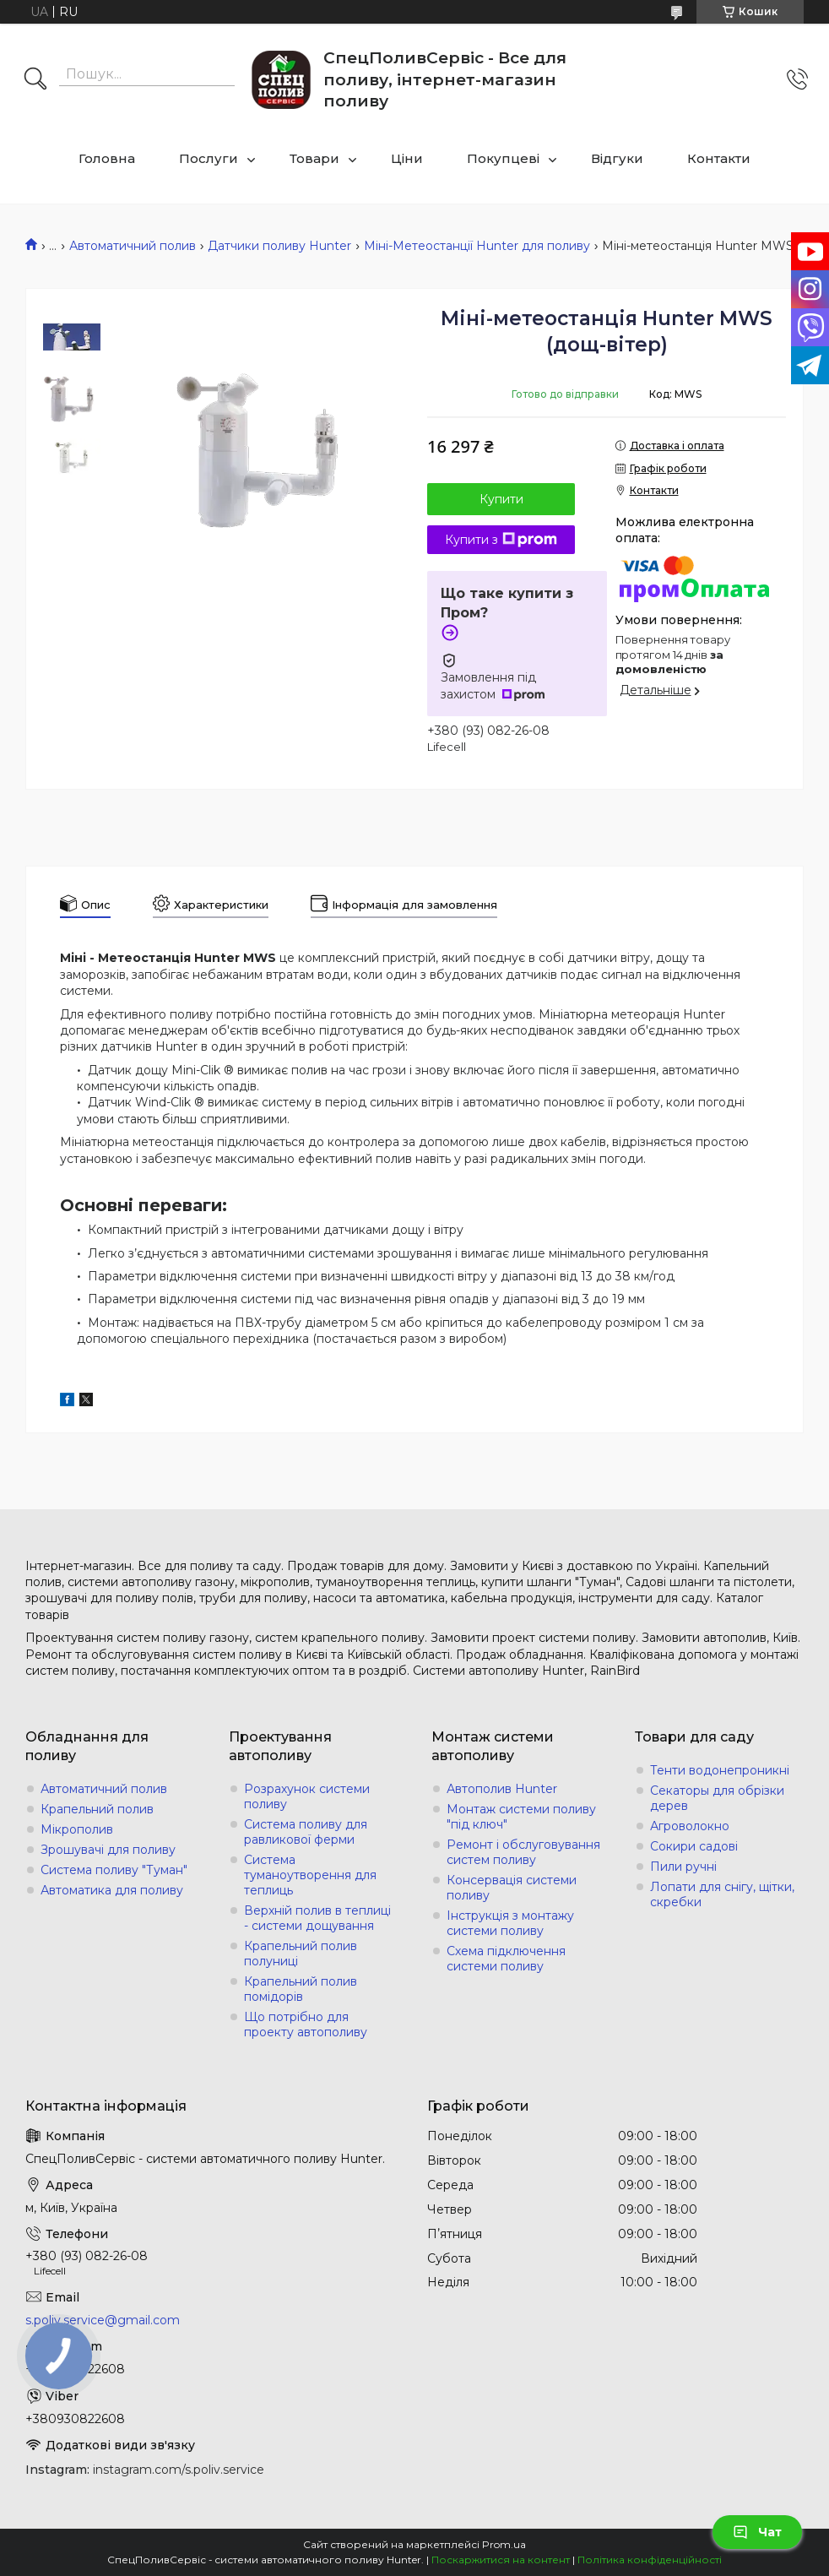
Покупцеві (503, 158)
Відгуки (617, 158)
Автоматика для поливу (112, 1890)
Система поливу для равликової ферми (305, 1832)
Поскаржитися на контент (500, 2559)
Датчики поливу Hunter (279, 245)
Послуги (208, 158)
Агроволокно (689, 1826)
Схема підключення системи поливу (506, 1958)
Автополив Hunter (502, 1788)
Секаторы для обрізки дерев (717, 1798)
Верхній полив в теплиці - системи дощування (317, 1918)
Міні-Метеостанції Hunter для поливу (477, 245)
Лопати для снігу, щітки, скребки (722, 1894)
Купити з (501, 539)
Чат (757, 2532)
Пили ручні (683, 1866)
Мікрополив (77, 1829)
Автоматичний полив (132, 245)
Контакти (718, 158)
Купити (501, 499)
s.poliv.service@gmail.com (102, 2320)
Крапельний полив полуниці (300, 1953)
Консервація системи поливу (512, 1887)
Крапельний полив (97, 1809)
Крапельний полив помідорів (300, 1989)
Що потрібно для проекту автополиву (305, 2024)
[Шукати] (35, 80)
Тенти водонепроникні (719, 1770)
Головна (107, 158)
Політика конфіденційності (649, 2559)
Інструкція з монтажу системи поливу (510, 1923)
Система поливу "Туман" (114, 1870)
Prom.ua (504, 2544)
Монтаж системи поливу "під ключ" (521, 1817)
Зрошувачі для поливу (108, 1849)
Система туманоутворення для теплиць (310, 1875)
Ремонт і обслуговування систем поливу (523, 1852)
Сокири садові (694, 1846)
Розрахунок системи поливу (307, 1796)
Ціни (407, 158)
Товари (314, 158)
